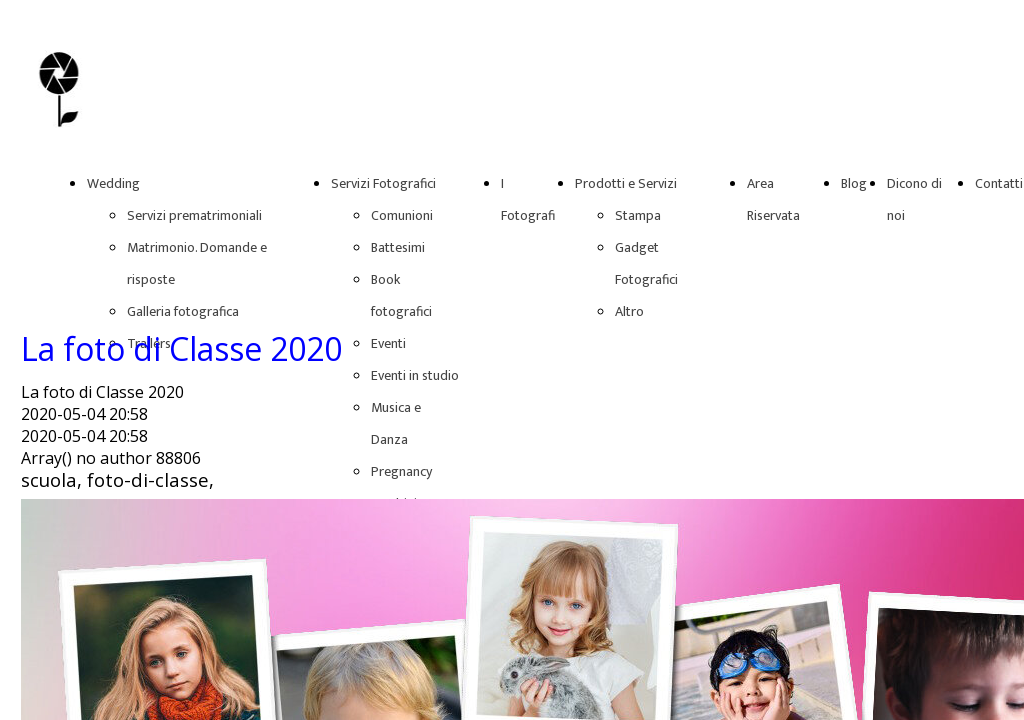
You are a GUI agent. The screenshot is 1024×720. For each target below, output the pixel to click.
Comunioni (402, 215)
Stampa (638, 215)
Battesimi (398, 247)
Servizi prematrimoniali (194, 215)
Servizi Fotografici (383, 183)
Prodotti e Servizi (626, 183)
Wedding (113, 183)
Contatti (999, 183)
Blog (854, 183)
